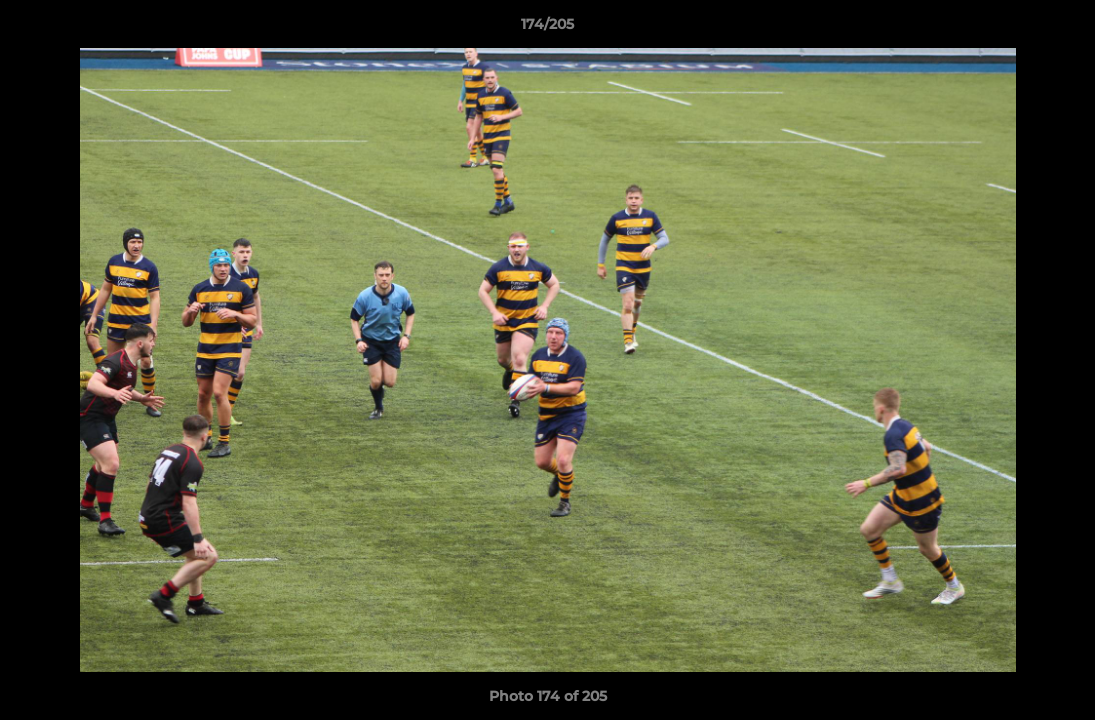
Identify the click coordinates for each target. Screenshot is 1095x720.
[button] (1059, 29)
